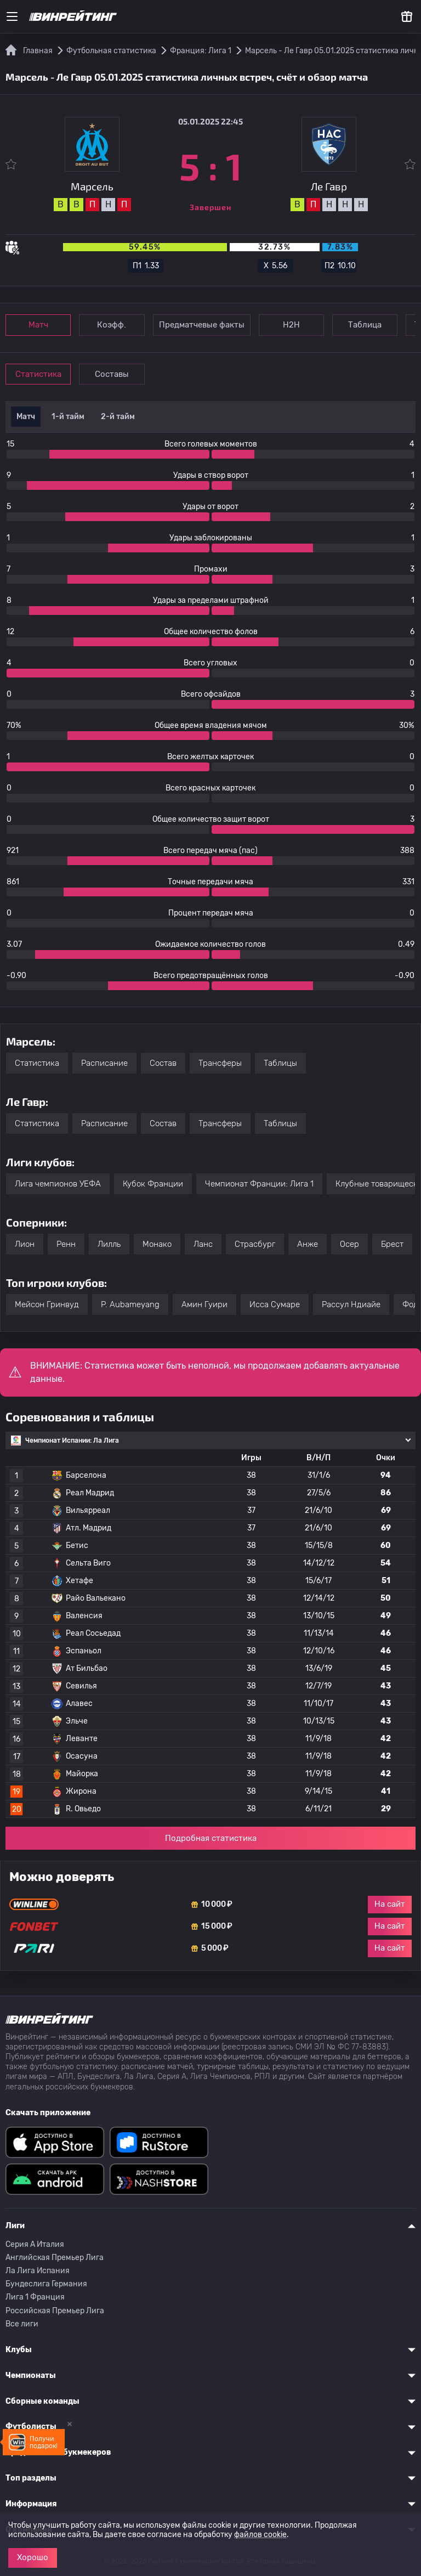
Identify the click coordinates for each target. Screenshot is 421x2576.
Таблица (372, 325)
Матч (39, 325)
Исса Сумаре (274, 1304)
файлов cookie (260, 2534)
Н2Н (296, 325)
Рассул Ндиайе (351, 1304)
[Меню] (12, 16)
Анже (307, 1244)
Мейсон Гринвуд (47, 1304)
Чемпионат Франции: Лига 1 (259, 1184)
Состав (163, 1063)
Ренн (66, 1244)
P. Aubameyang (130, 1304)
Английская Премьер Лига (54, 2257)
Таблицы (280, 1063)
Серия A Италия (34, 2244)
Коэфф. (114, 325)
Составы (115, 374)
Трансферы (220, 1063)
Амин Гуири (204, 1304)
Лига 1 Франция (35, 2297)
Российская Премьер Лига (54, 2310)
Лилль (109, 1244)
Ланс (203, 1244)
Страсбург (255, 1244)
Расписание (104, 1063)
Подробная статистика (211, 1838)
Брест (392, 1244)
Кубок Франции (153, 1184)
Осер (349, 1244)
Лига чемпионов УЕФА (58, 1184)
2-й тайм (118, 416)
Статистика (39, 374)
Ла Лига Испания (37, 2270)
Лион (25, 1244)
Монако (157, 1244)
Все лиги (21, 2324)
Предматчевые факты (205, 325)
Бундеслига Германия (46, 2284)
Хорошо (32, 2557)
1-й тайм (68, 416)
